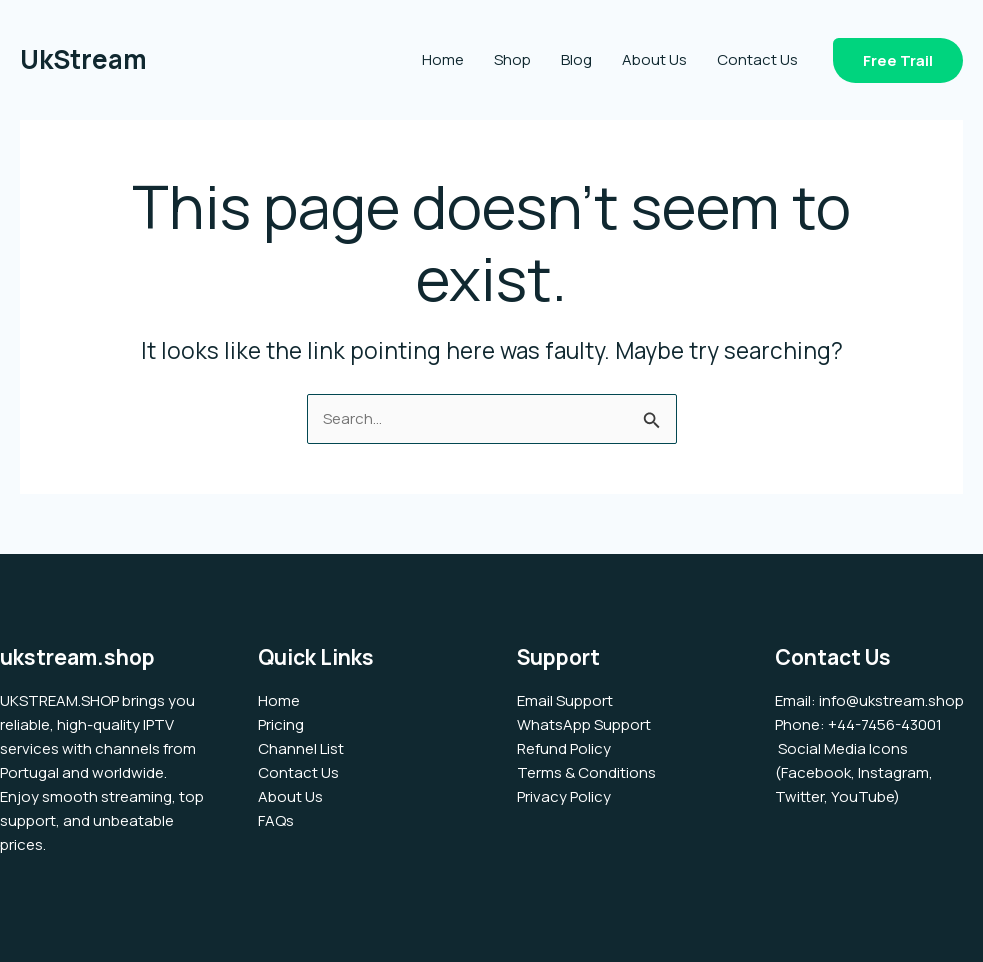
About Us (654, 59)
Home (443, 59)
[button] (898, 60)
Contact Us (757, 59)
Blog (576, 59)
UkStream (83, 59)
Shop (512, 59)
